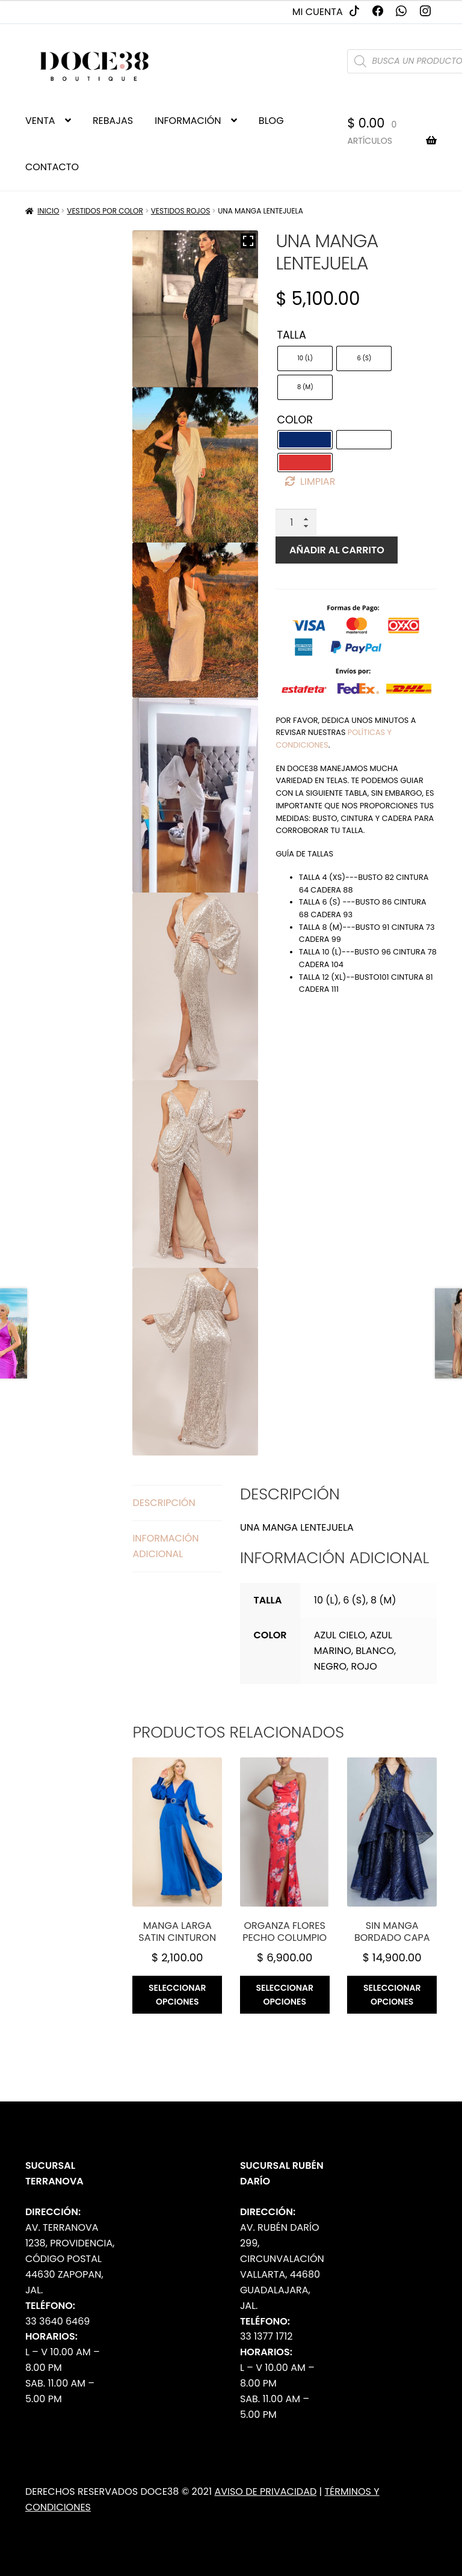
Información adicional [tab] (165, 1546)
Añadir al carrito (336, 550)
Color (295, 420)
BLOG (271, 121)
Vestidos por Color (105, 211)
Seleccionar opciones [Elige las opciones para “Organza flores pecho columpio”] (284, 1995)
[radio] (305, 358)
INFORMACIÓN (188, 121)
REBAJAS (113, 121)
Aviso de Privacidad (265, 2491)
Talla (291, 335)
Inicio (48, 211)
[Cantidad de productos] (296, 522)
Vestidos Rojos (181, 211)
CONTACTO (52, 167)
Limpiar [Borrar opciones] (317, 481)
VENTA (40, 121)
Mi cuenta (317, 12)
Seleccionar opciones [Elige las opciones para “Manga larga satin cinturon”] (177, 1995)
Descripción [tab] (163, 1503)
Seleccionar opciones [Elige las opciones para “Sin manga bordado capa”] (392, 1995)
